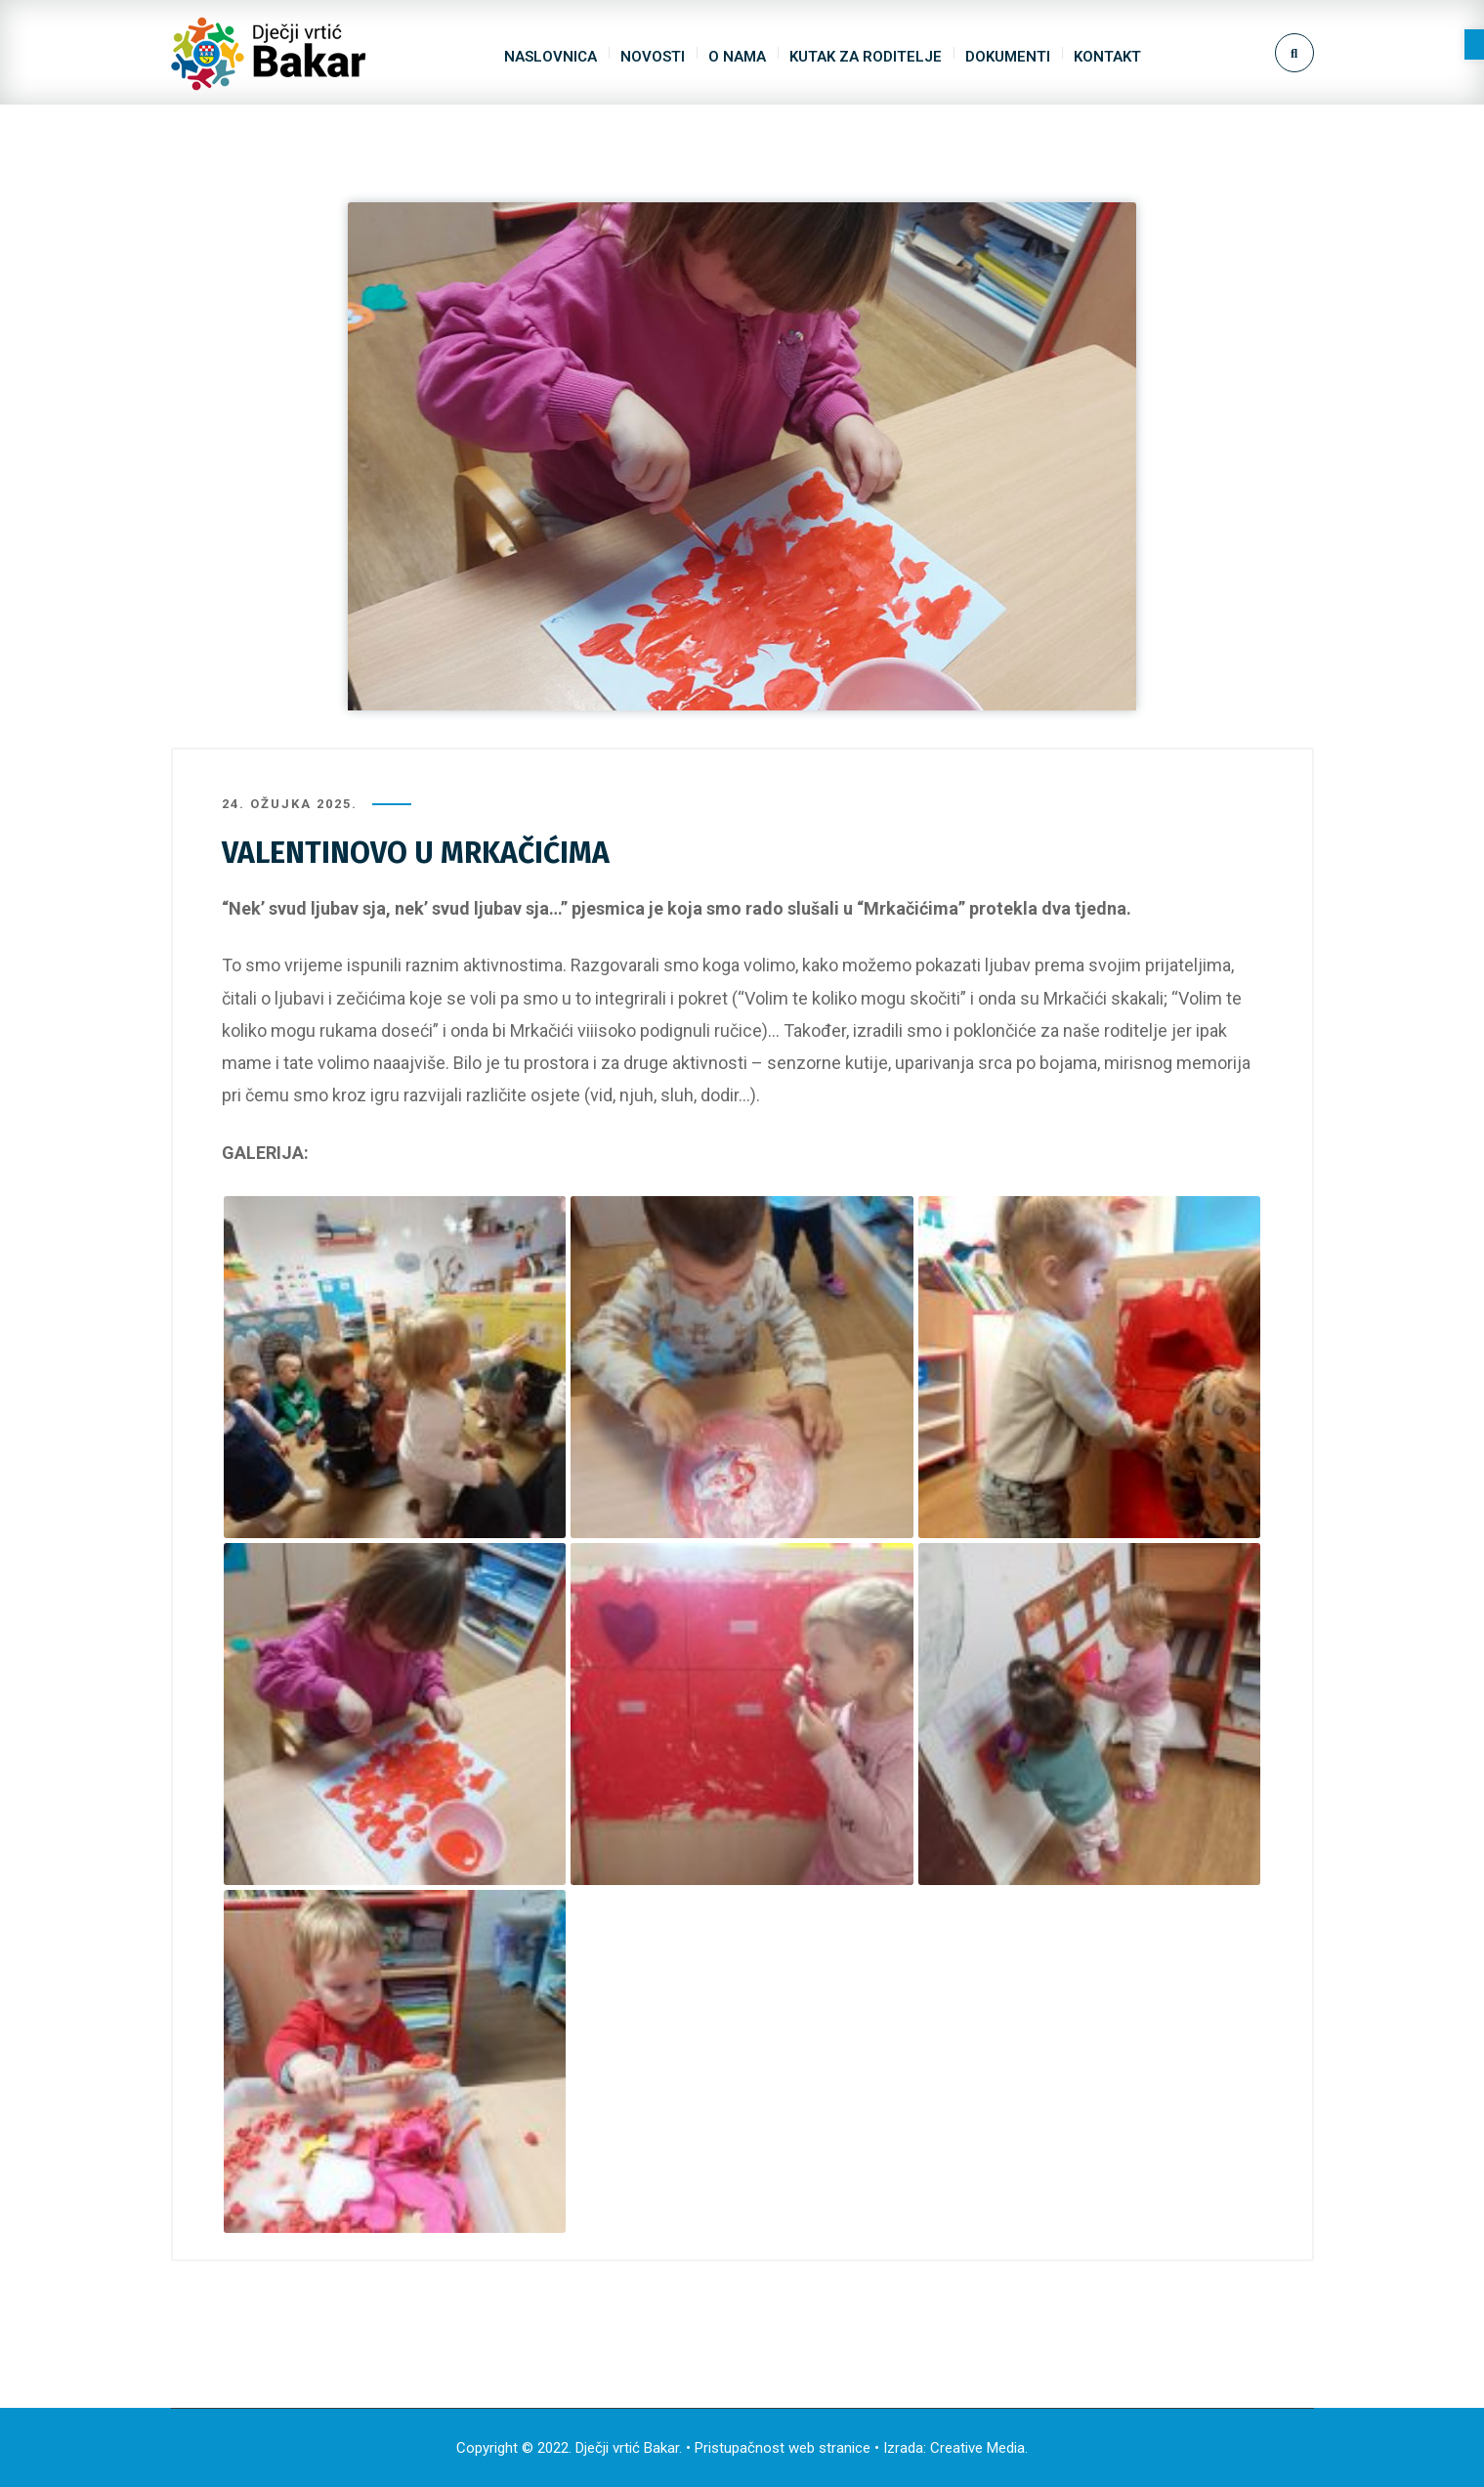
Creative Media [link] (977, 2448)
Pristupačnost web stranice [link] (782, 2448)
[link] (1474, 44)
